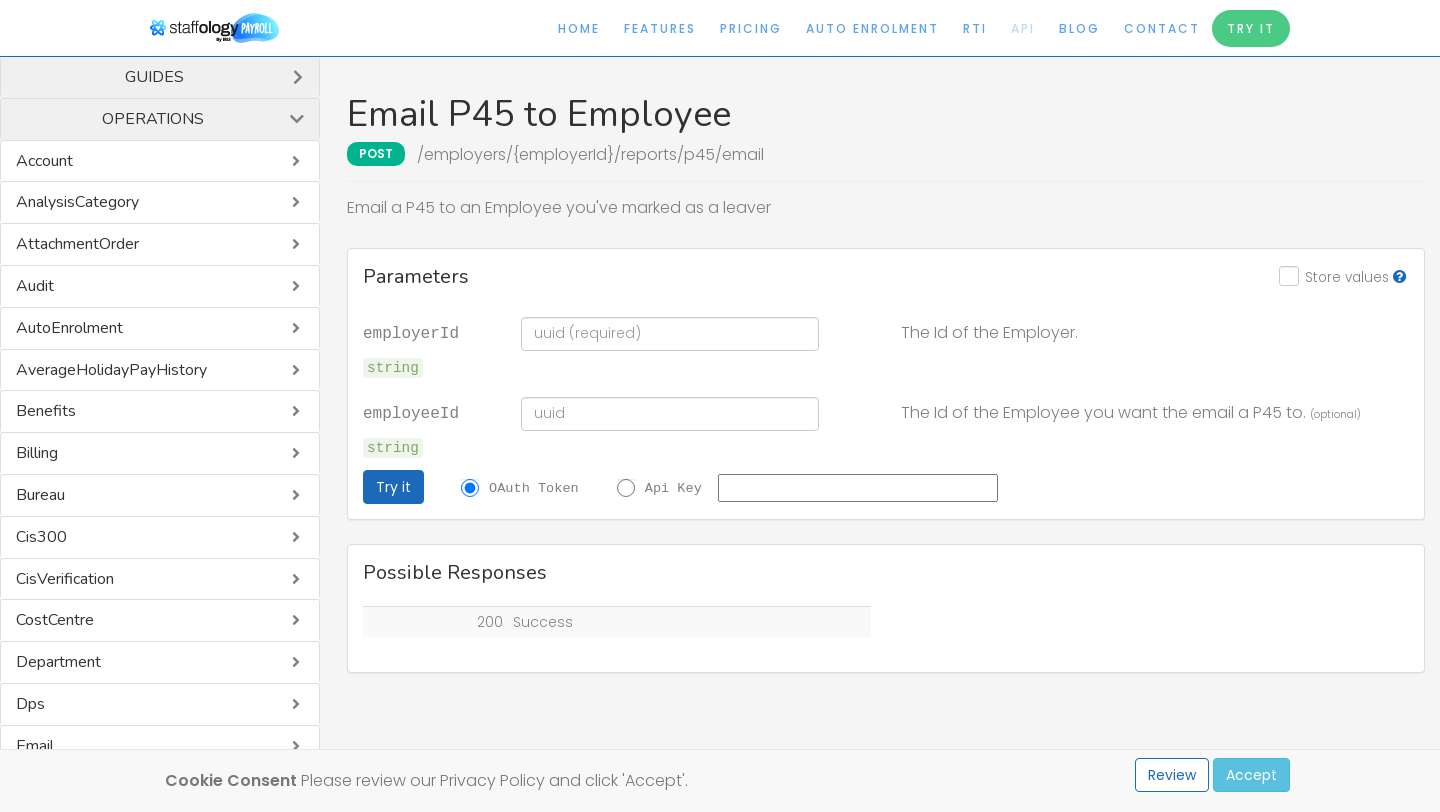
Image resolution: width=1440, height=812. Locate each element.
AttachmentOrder (77, 244)
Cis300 (41, 537)
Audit (35, 286)
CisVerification (65, 579)
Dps (30, 704)
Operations (153, 119)
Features (660, 28)
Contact (1162, 28)
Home (579, 28)
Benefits (46, 411)
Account (44, 161)
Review (1172, 775)
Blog (1079, 28)
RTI (975, 28)
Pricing (751, 28)
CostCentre (55, 620)
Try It (1251, 28)
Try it (393, 487)
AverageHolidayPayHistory (111, 370)
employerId (411, 332)
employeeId (411, 412)
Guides (154, 77)
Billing (37, 453)
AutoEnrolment (69, 328)
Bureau (40, 495)
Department (58, 662)
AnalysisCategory (77, 202)
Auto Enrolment (872, 28)
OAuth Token (534, 487)
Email (35, 746)
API (1023, 28)
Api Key (673, 487)
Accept (1251, 775)
